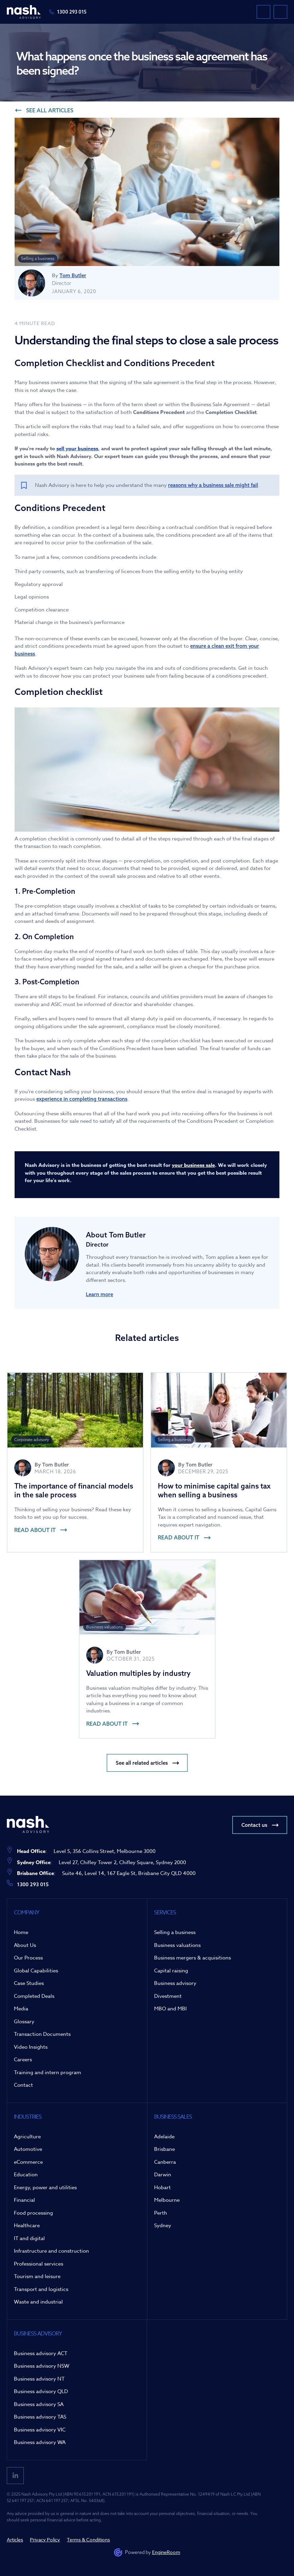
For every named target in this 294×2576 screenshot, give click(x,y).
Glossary (24, 2021)
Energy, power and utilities (45, 2187)
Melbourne (167, 2200)
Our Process (28, 1958)
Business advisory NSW (41, 2366)
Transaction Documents (42, 2034)
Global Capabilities (36, 1970)
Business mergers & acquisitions (192, 1958)
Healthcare (27, 2225)
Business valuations (177, 1945)
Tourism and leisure (37, 2276)
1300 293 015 (72, 12)
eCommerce (28, 2162)
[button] (280, 12)
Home (21, 1932)
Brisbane (164, 2149)
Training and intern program (47, 2072)
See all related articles (142, 1763)
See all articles (49, 110)
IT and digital (29, 2238)
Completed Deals (34, 1996)
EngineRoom (166, 2552)
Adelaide (164, 2136)
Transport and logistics (41, 2289)
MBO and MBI (170, 2008)
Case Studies (29, 1983)
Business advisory (175, 1983)
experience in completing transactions (81, 1099)
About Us (25, 1945)
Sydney (162, 2225)
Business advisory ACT (40, 2353)
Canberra (165, 2162)
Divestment (168, 1996)
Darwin (162, 2174)
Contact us (254, 1825)
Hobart (162, 2187)
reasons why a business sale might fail (213, 485)
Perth (160, 2213)
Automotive (28, 2149)
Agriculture (27, 2136)
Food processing (33, 2213)
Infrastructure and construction (51, 2251)
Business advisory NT (39, 2379)
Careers (23, 2059)
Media (21, 2008)
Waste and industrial (38, 2302)
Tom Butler (72, 275)
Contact (23, 2085)
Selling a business (175, 1932)
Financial (24, 2200)
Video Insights (31, 2047)
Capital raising (171, 1970)
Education (26, 2174)
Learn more (99, 1294)
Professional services (38, 2264)
